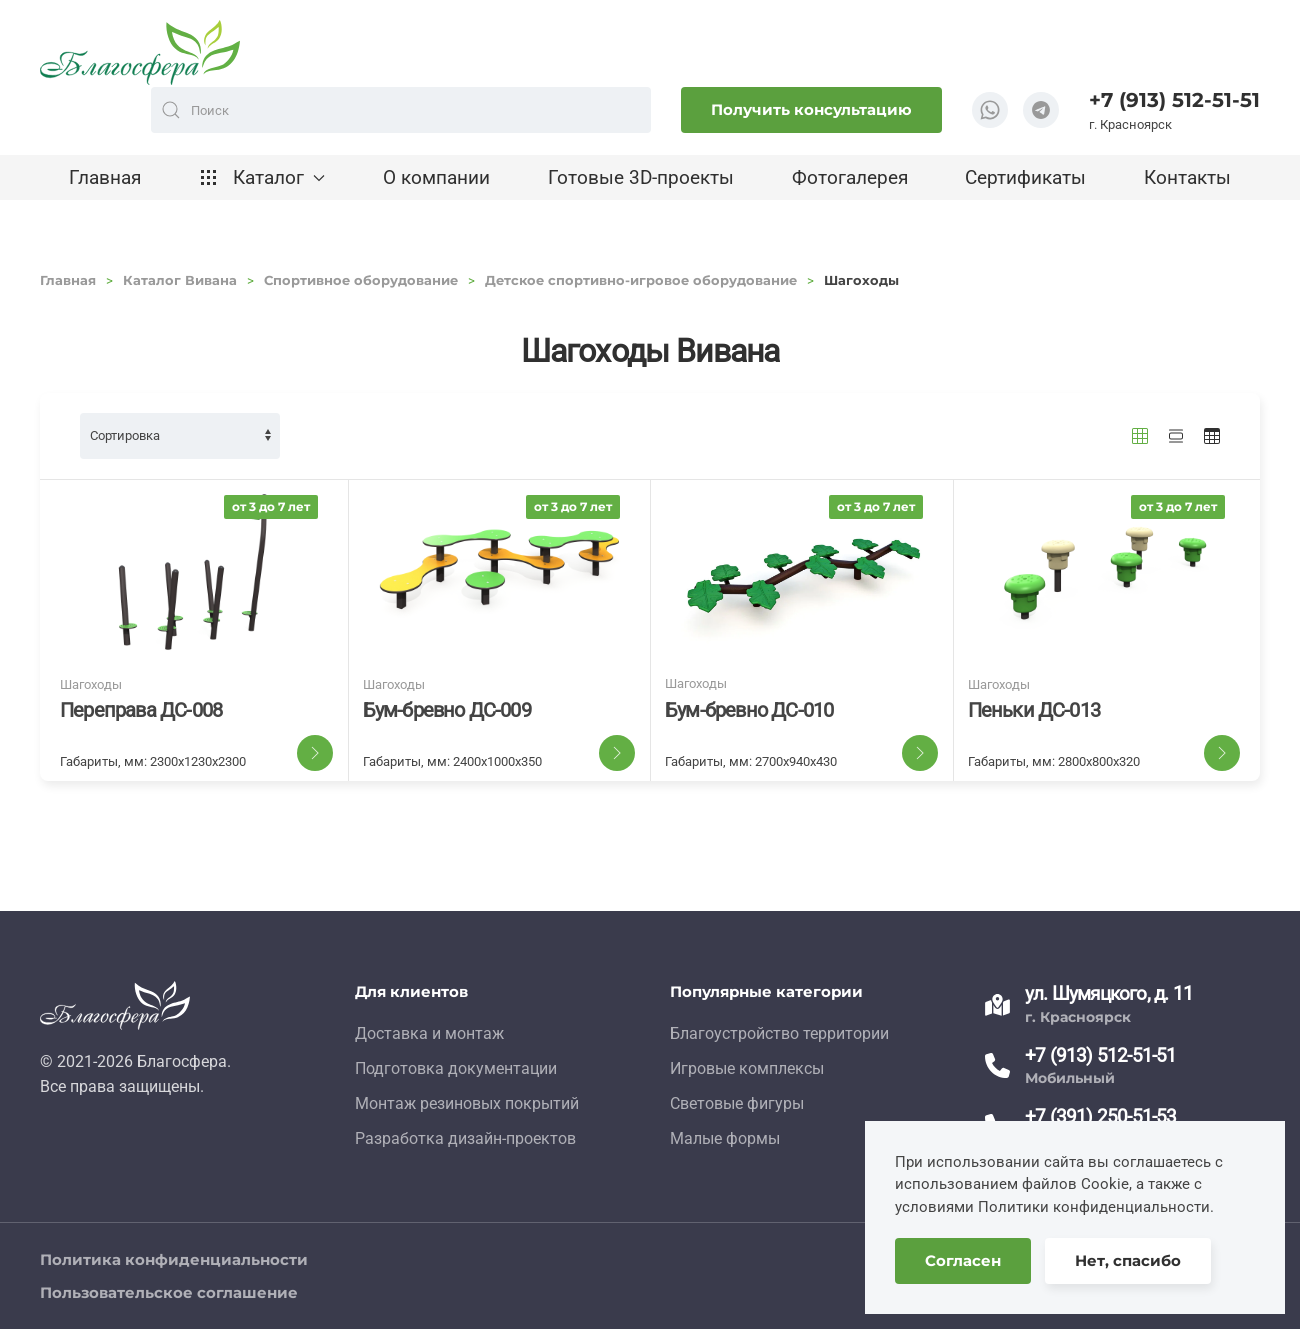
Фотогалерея (850, 177)
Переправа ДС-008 (141, 710)
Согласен (963, 1260)
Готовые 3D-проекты (641, 177)
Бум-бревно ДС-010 (749, 710)
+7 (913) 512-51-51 (1174, 100)
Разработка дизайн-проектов (465, 1138)
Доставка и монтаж (429, 1033)
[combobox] (401, 110)
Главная (105, 177)
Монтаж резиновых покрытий (467, 1103)
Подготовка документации (456, 1068)
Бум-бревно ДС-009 (447, 710)
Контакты (1187, 177)
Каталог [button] (262, 177)
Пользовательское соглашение (169, 1292)
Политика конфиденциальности (174, 1259)
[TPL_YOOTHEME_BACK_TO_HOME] (140, 52)
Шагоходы (91, 684)
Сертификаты (1025, 177)
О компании (436, 177)
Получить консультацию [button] (811, 109)
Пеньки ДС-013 (1034, 710)
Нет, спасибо (1128, 1260)
